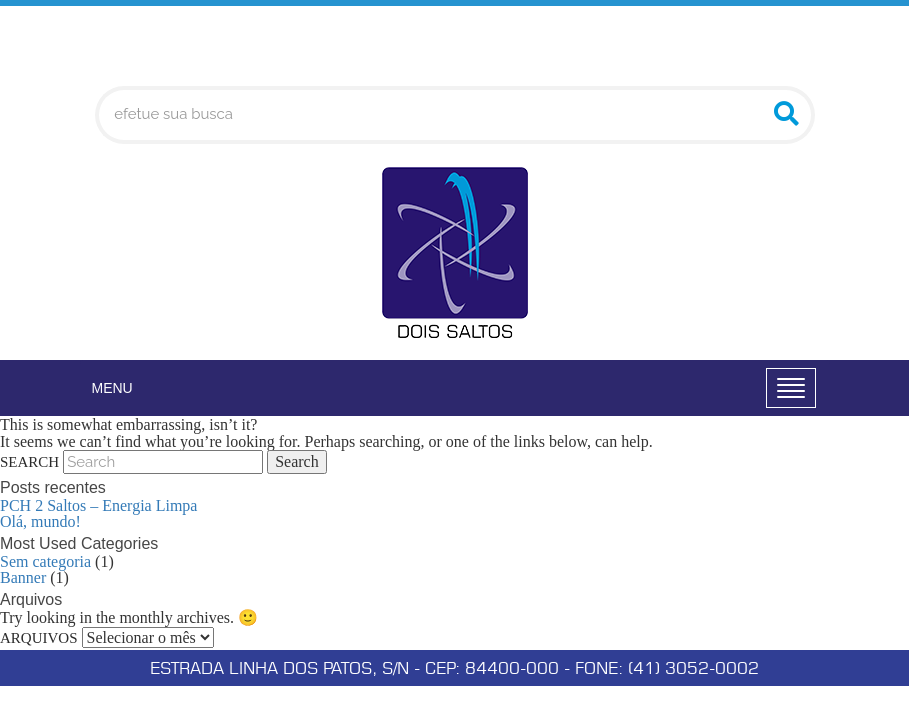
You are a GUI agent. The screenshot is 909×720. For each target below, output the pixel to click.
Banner (23, 577)
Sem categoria (45, 561)
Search (29, 462)
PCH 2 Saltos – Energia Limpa (98, 505)
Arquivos (39, 638)
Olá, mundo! (40, 521)
